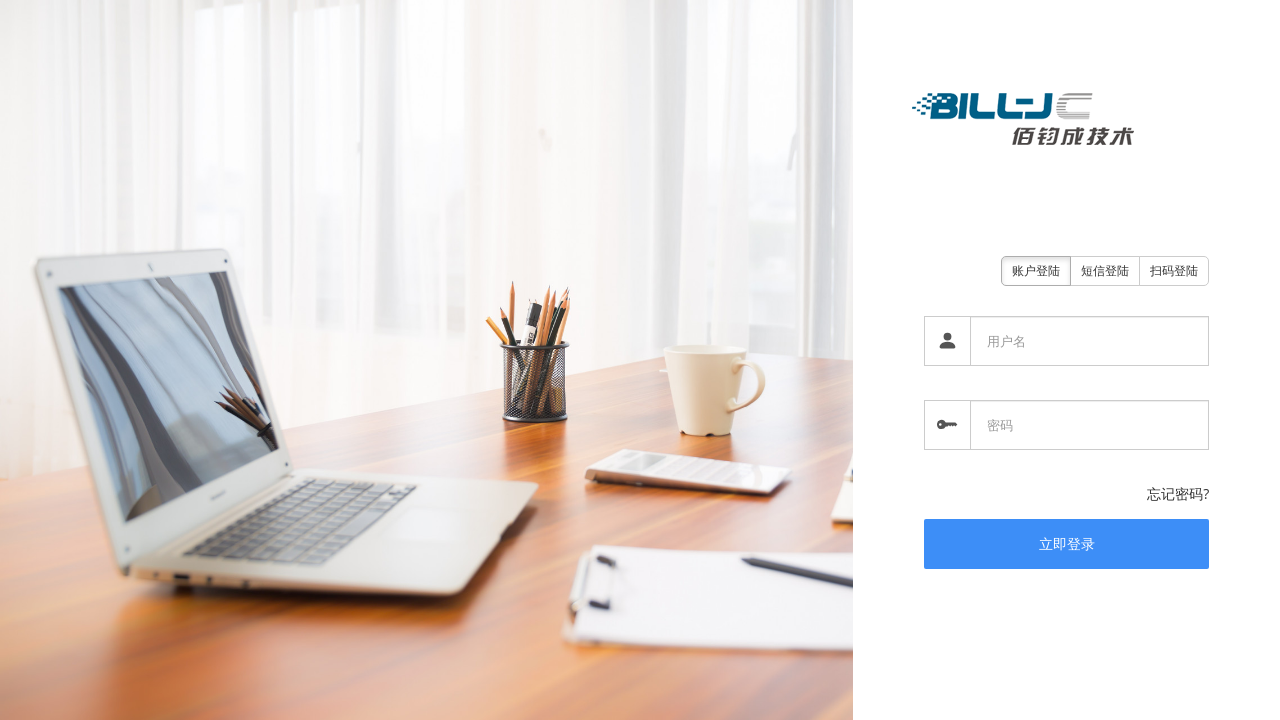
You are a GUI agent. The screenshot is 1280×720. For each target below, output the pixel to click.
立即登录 (1067, 543)
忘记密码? (1178, 493)
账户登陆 (1036, 270)
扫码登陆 (1174, 270)
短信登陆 (1105, 270)
